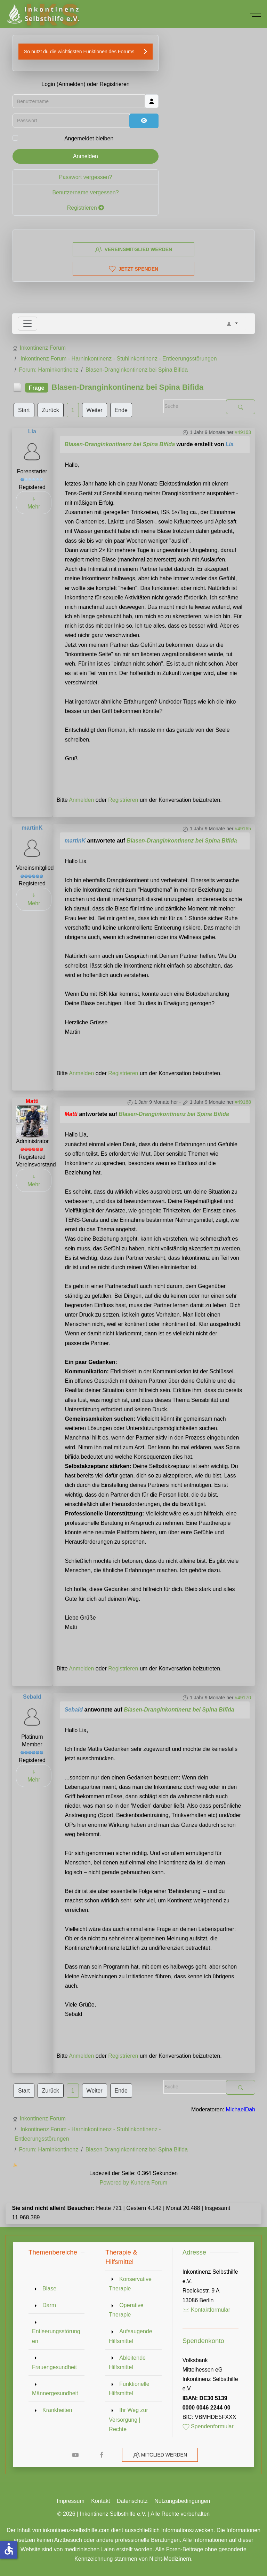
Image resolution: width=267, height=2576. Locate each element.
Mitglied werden (164, 2455)
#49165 (243, 828)
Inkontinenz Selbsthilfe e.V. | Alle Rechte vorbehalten (145, 2514)
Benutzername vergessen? (85, 196)
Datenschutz (132, 2501)
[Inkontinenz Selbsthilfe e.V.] (43, 14)
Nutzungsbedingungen (182, 2501)
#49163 (243, 432)
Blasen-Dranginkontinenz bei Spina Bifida (120, 444)
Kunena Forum (149, 2183)
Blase (49, 2288)
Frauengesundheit (54, 2367)
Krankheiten (57, 2410)
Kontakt (100, 2501)
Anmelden (85, 160)
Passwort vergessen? (85, 181)
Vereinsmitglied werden (133, 249)
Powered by (114, 2183)
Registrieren (85, 212)
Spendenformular (208, 2426)
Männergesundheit (55, 2393)
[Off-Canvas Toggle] (255, 14)
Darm (49, 2305)
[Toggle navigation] (27, 324)
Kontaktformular (206, 2310)
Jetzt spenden (133, 268)
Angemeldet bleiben (88, 143)
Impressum (70, 2501)
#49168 (243, 1102)
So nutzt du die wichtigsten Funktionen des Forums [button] (79, 55)
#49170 (243, 1697)
